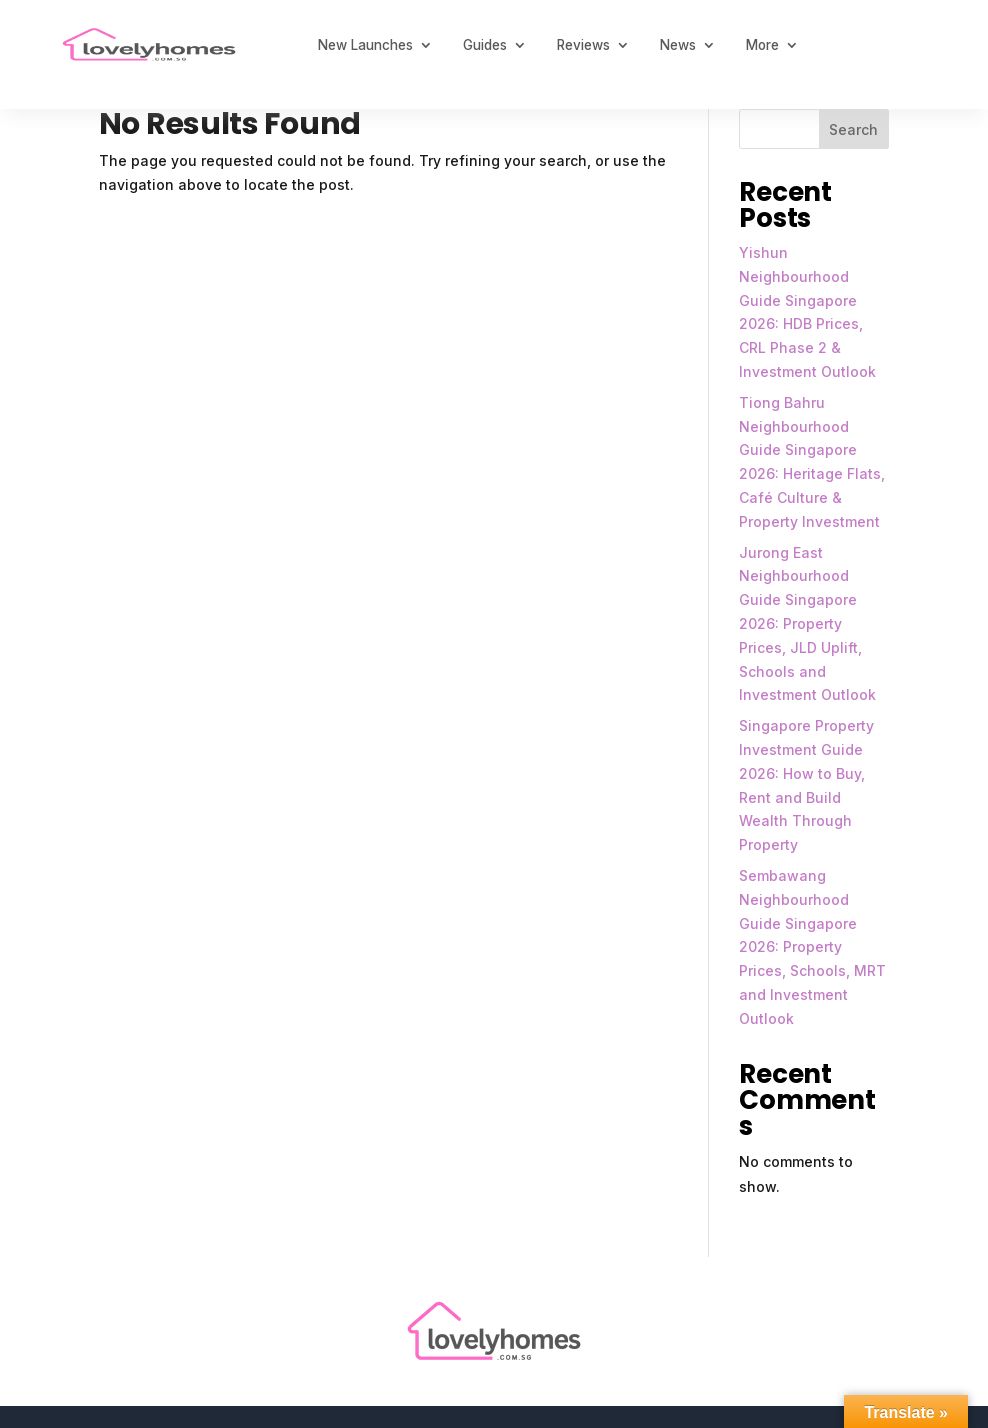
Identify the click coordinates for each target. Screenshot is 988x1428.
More (762, 45)
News (678, 45)
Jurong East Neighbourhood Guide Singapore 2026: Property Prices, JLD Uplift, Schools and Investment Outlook (807, 624)
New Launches (365, 45)
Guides (485, 45)
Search (853, 129)
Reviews (583, 45)
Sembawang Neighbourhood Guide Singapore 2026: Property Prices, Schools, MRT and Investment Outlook (812, 947)
